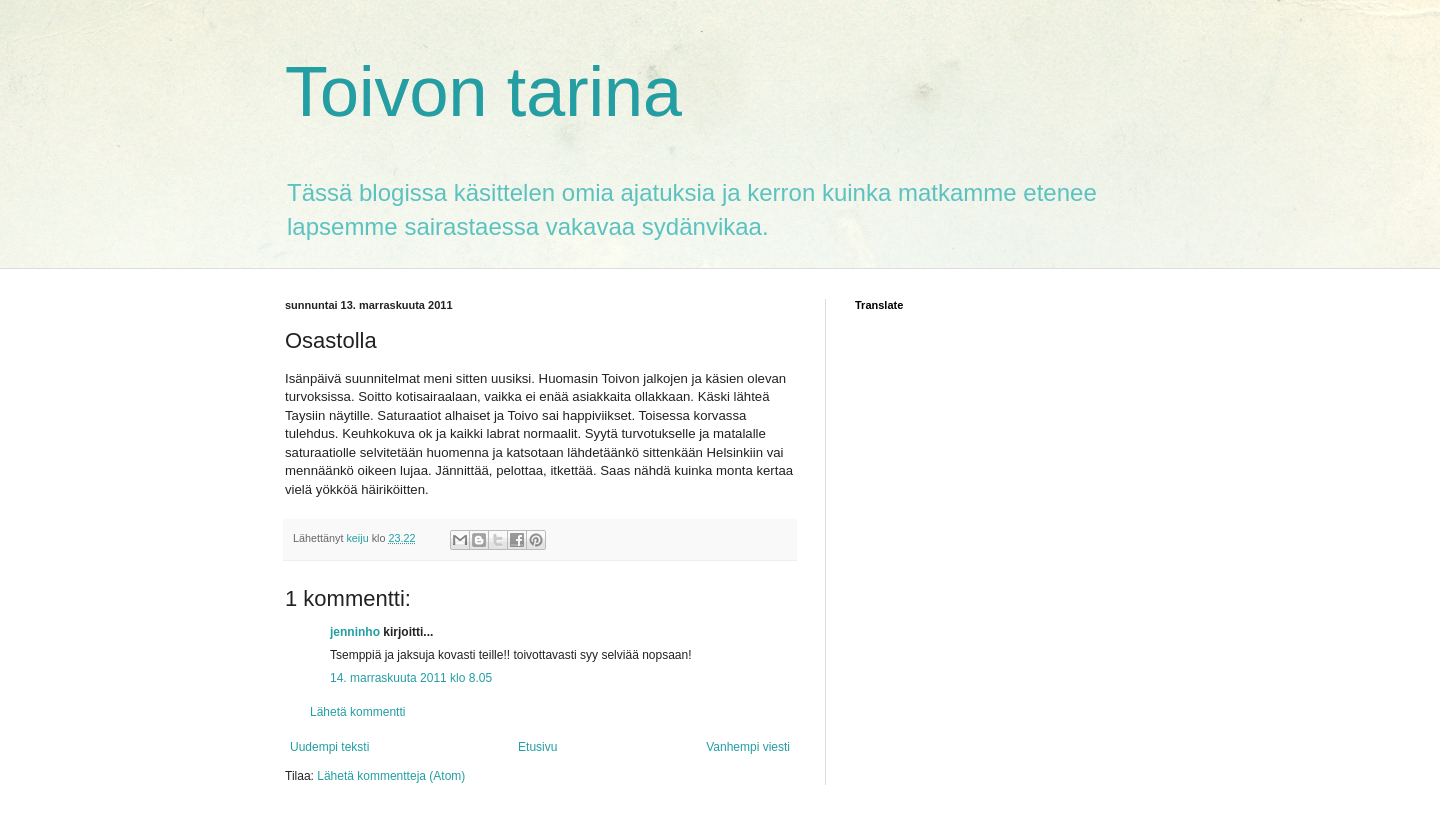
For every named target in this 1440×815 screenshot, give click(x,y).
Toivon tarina (483, 92)
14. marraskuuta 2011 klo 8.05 (411, 678)
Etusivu (537, 747)
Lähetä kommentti (357, 712)
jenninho (355, 632)
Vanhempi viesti (748, 747)
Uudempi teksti (329, 747)
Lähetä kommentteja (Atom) (391, 776)
